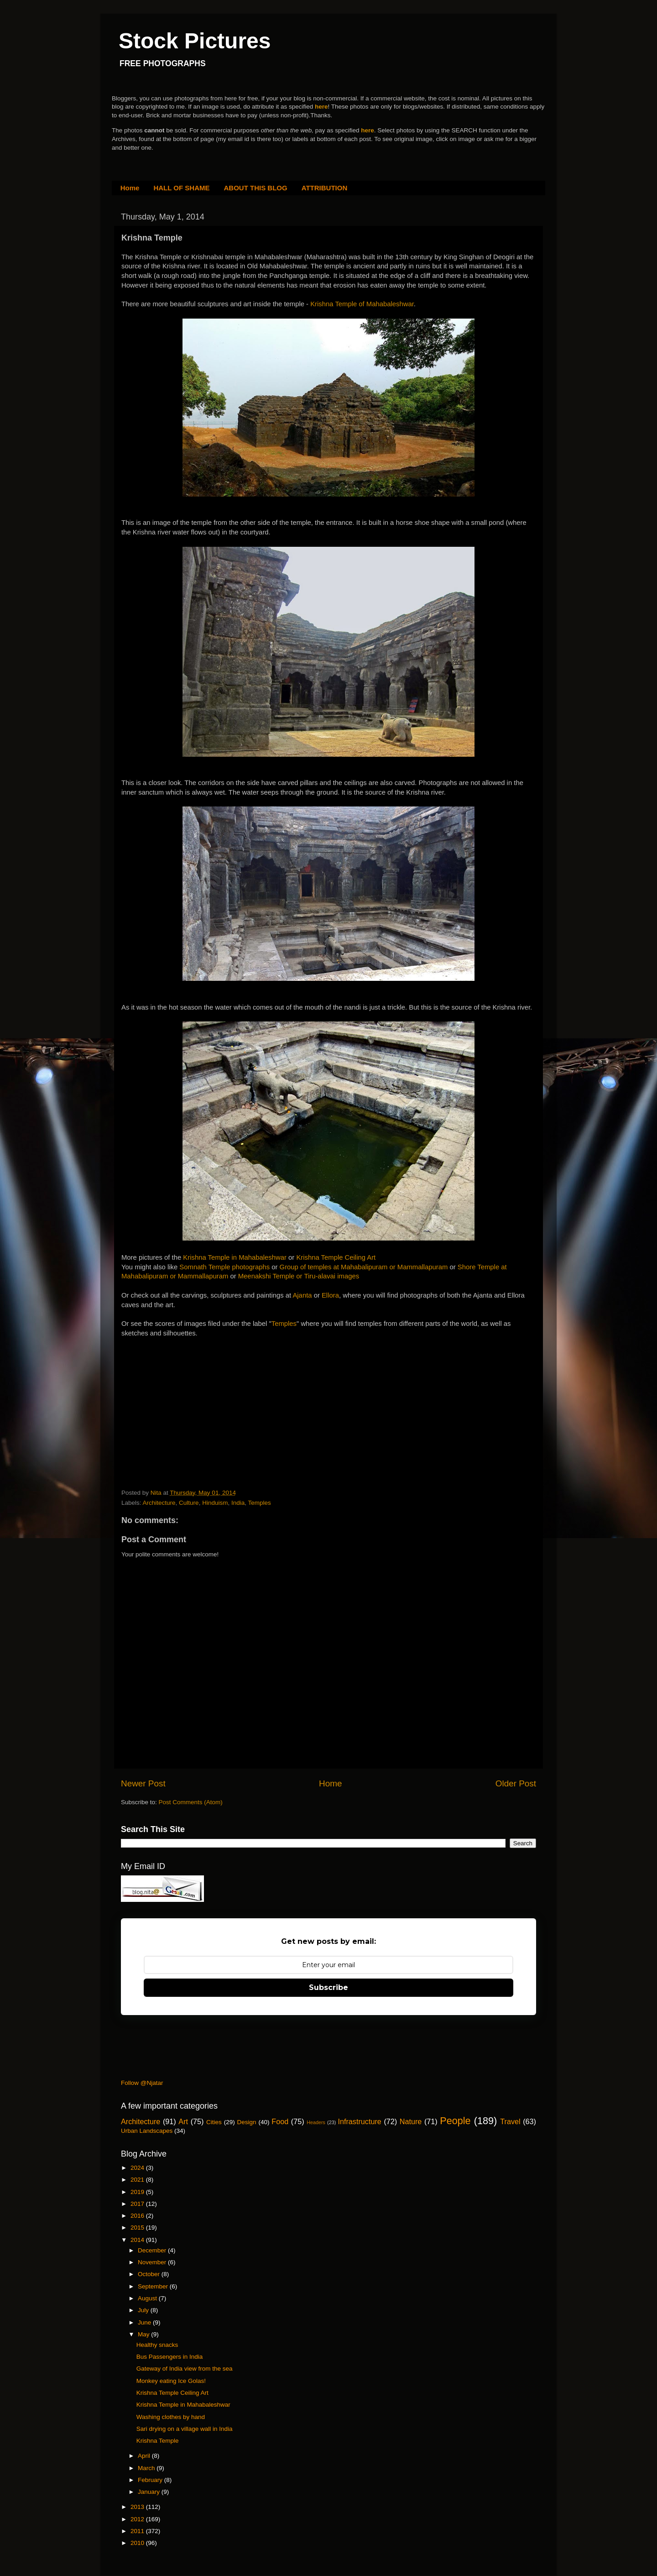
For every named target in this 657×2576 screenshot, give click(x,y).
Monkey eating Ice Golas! (171, 2380)
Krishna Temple (157, 2440)
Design (246, 2122)
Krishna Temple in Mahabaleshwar (235, 1257)
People (455, 2120)
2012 (138, 2519)
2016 (138, 2215)
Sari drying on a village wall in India (184, 2428)
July (144, 2310)
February (151, 2480)
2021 (138, 2179)
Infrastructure (359, 2121)
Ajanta (302, 1295)
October (150, 2274)
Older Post (515, 1783)
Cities (214, 2122)
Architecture (159, 1502)
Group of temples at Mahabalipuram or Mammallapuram (364, 1267)
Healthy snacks (157, 2344)
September (154, 2286)
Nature (411, 2121)
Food (279, 2121)
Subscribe (328, 1987)
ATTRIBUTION (325, 188)
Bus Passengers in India (169, 2356)
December (153, 2250)
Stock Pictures (195, 41)
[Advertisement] (189, 1395)
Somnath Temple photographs (224, 1267)
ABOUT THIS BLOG (255, 188)
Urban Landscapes (146, 2130)
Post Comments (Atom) (191, 1802)
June (145, 2322)
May (144, 2334)
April (145, 2455)
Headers (316, 2122)
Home (130, 188)
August (148, 2298)
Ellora (330, 1295)
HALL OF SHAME (181, 188)
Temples (284, 1323)
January (150, 2491)
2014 (138, 2239)
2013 (138, 2506)
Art (183, 2121)
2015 (138, 2227)
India (238, 1502)
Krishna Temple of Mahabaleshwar (362, 304)
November (153, 2262)
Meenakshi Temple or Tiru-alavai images (298, 1276)
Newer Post (143, 1783)
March (147, 2468)
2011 (138, 2531)
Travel (510, 2121)
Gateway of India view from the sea (184, 2368)
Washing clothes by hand (170, 2417)
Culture (189, 1502)
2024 (138, 2167)
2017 (138, 2203)
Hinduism (215, 1502)
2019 (138, 2192)
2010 (138, 2542)
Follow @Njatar (142, 2082)
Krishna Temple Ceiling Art (335, 1257)
